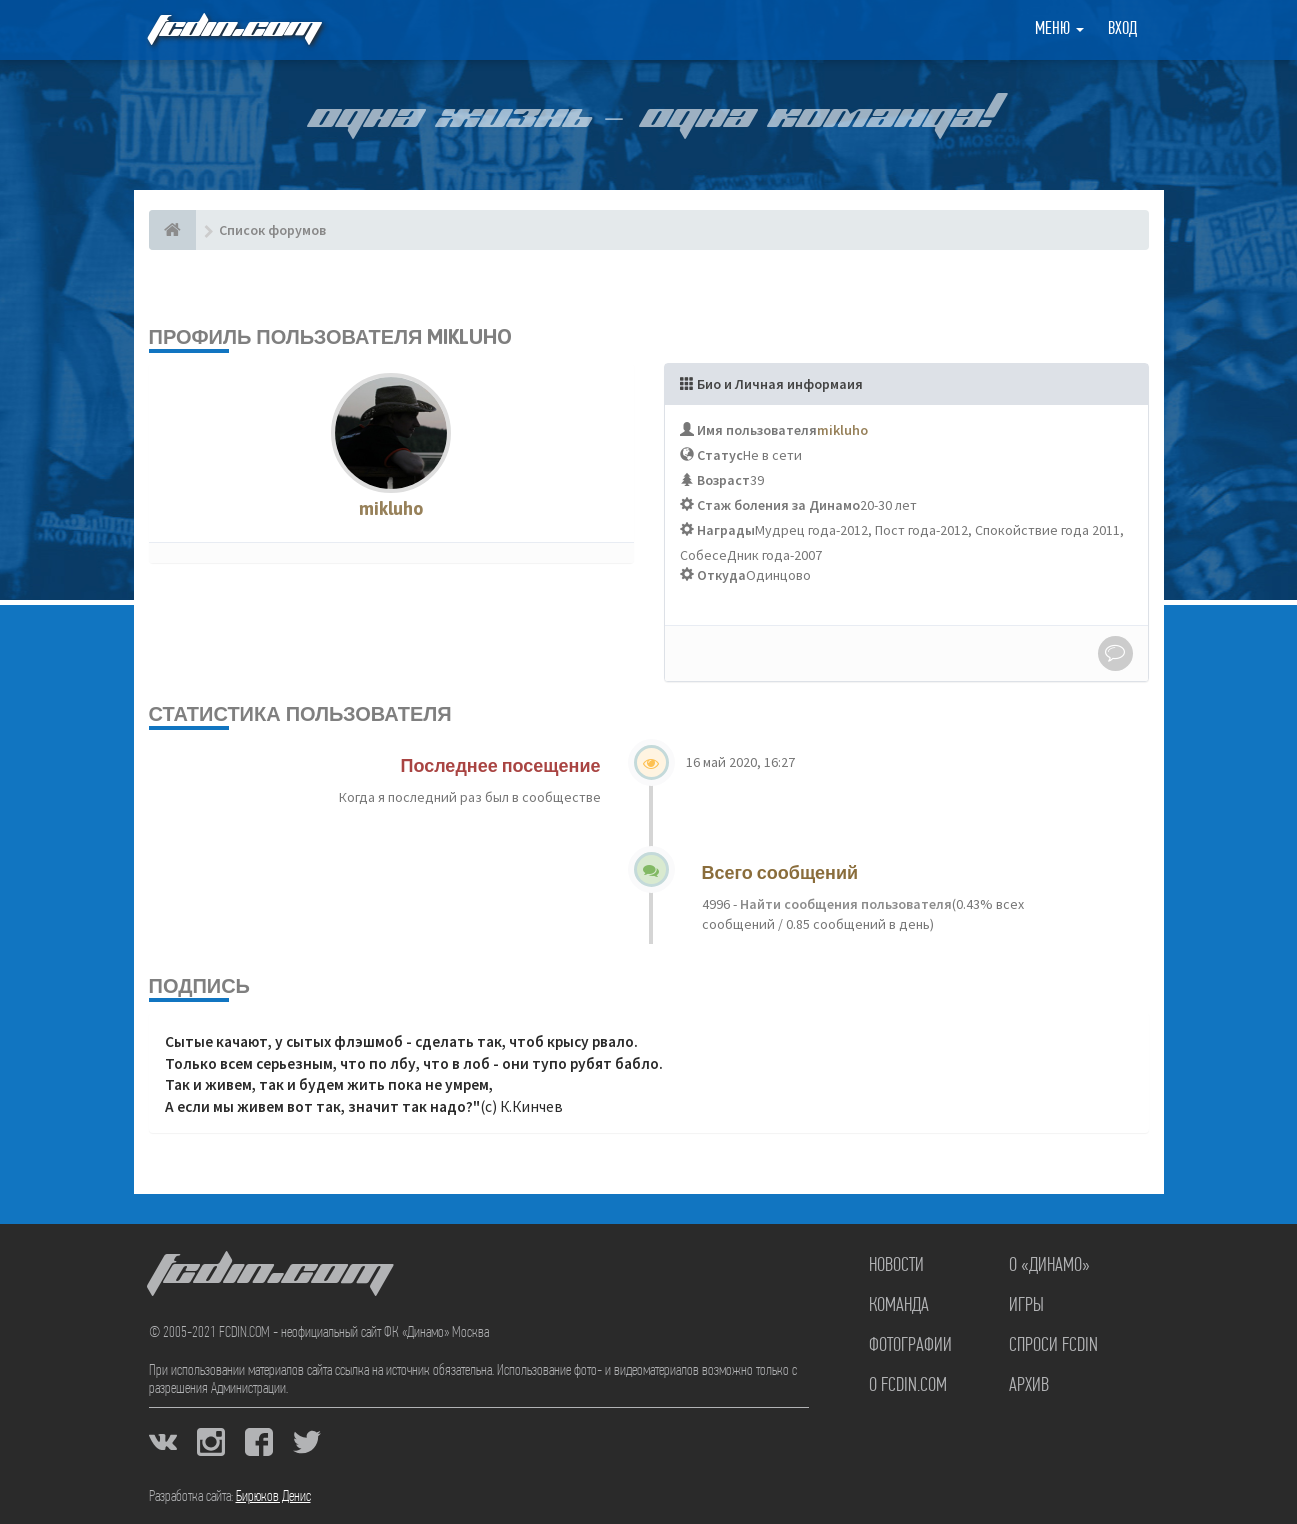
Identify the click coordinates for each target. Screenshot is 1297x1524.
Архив (1029, 1386)
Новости (896, 1266)
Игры (1026, 1306)
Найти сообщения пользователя (844, 904)
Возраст (723, 480)
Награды (726, 530)
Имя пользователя (757, 430)
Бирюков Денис (273, 1497)
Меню (1059, 29)
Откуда (721, 575)
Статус (720, 455)
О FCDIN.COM (908, 1386)
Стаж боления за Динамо (778, 505)
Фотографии (910, 1346)
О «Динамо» (1049, 1266)
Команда (899, 1306)
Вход (1122, 29)
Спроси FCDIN (1053, 1346)
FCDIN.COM (233, 29)
